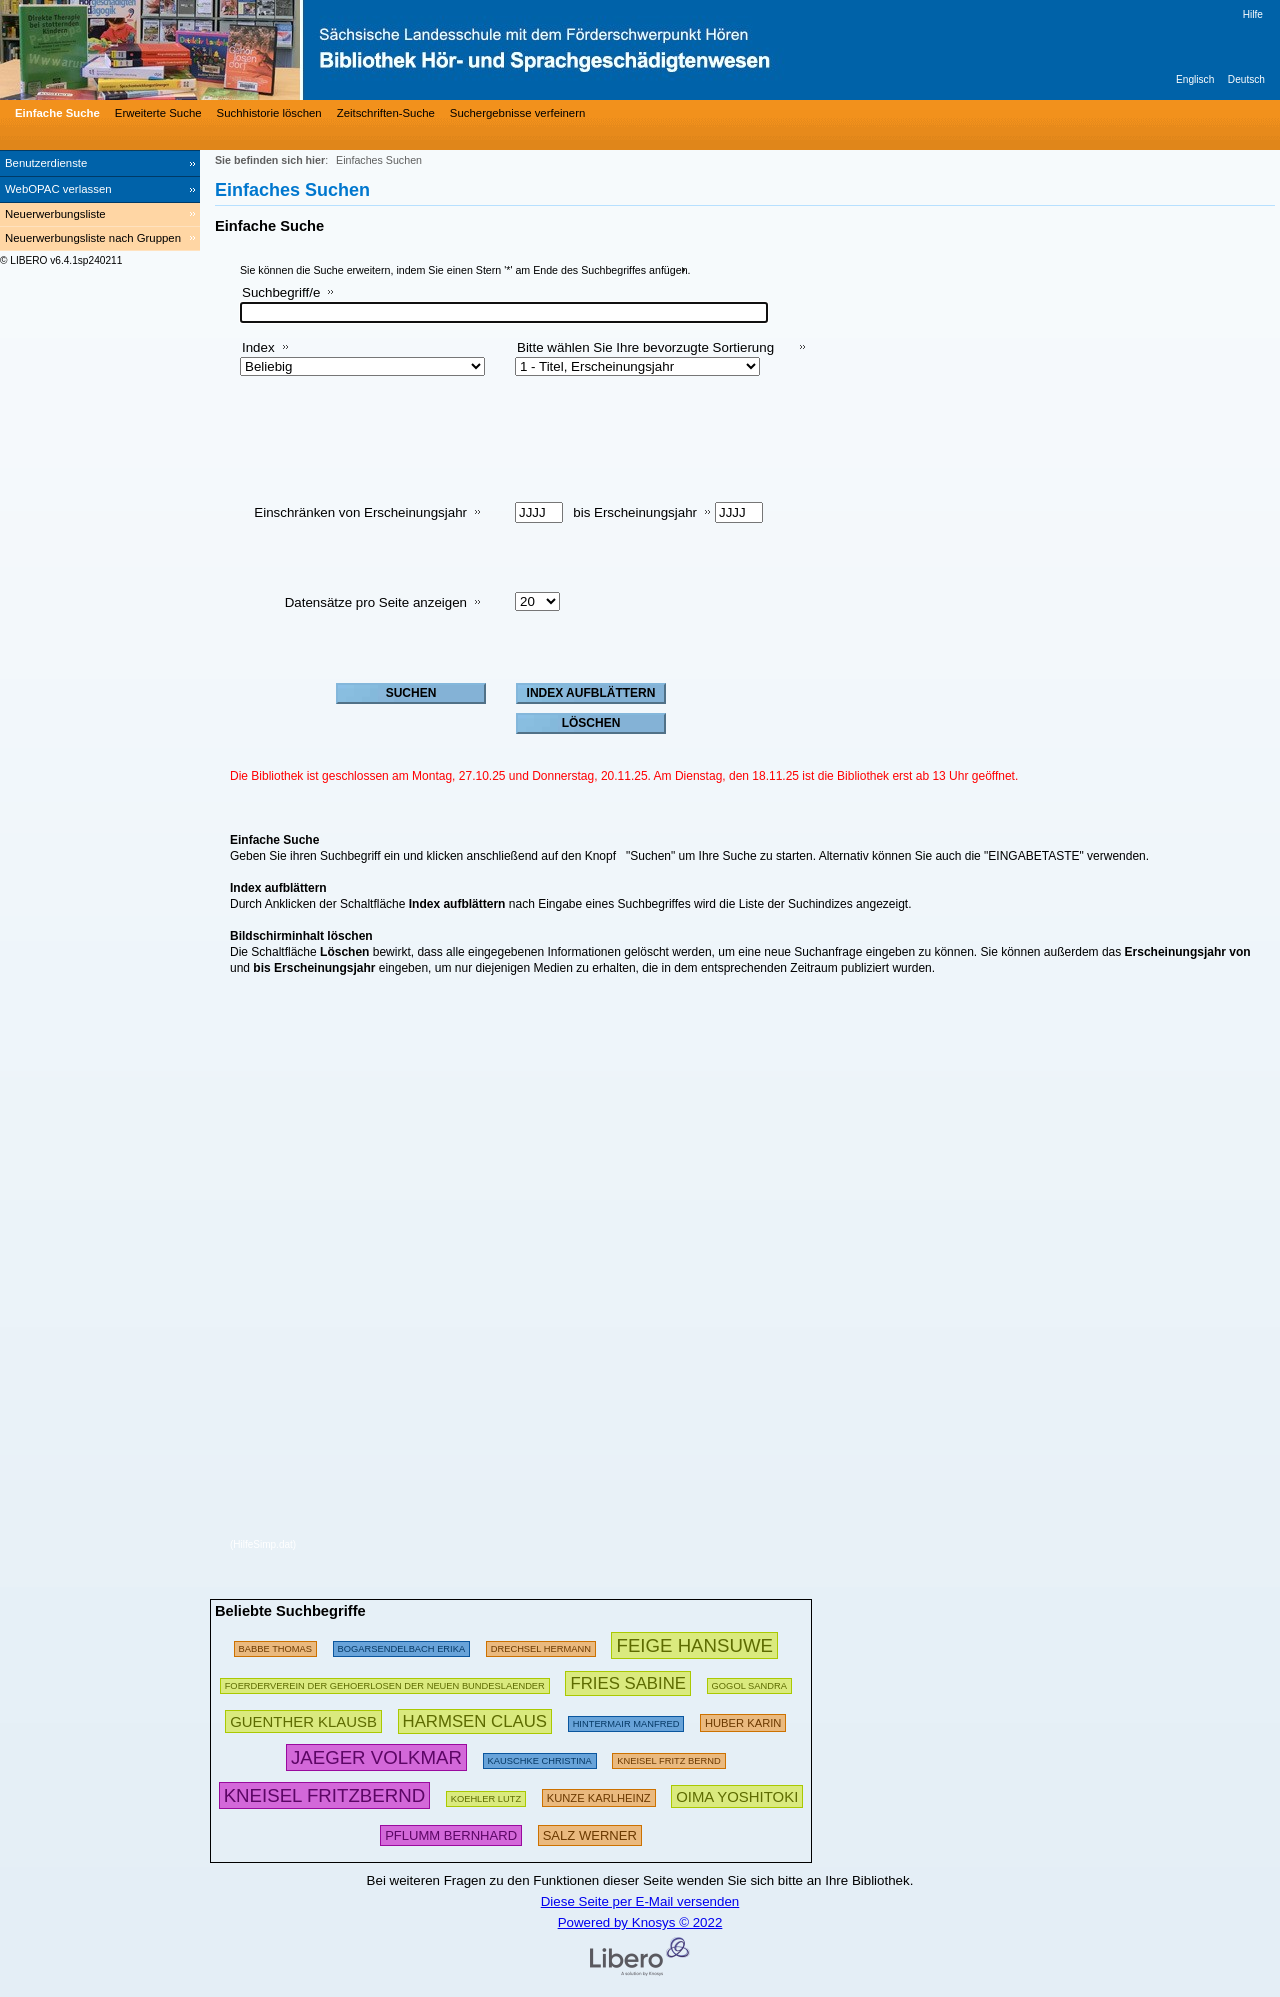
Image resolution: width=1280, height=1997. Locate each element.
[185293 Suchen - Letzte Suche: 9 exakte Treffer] (385, 1682)
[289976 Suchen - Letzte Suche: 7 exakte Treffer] (743, 1720)
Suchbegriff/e (281, 292)
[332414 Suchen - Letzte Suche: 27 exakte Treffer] (590, 1833)
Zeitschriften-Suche (386, 113)
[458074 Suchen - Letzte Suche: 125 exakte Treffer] (376, 1757)
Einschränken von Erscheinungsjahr (360, 512)
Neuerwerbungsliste (55, 214)
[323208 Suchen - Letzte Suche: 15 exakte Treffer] (451, 1833)
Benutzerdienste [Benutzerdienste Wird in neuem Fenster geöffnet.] (46, 163)
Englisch (1195, 79)
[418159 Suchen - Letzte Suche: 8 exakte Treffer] (737, 1795)
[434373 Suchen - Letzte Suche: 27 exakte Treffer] (628, 1682)
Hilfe (1253, 14)
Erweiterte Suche (158, 113)
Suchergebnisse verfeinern (518, 113)
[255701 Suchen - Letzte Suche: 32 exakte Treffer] (668, 1757)
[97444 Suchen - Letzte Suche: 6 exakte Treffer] (541, 1645)
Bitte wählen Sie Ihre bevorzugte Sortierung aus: (645, 355)
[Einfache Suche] (55, 113)
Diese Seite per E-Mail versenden (640, 1901)
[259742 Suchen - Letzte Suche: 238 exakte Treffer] (626, 1720)
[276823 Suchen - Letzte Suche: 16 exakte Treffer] (402, 1645)
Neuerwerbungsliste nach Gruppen (93, 238)
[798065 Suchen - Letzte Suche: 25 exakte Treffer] (324, 1795)
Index (258, 347)
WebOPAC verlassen (58, 189)
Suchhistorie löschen (269, 113)
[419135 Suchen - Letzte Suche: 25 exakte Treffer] (475, 1720)
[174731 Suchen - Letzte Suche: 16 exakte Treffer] (275, 1645)
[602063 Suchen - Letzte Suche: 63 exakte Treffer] (694, 1645)
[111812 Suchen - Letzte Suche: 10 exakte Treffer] (486, 1795)
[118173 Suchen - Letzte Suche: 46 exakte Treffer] (540, 1757)
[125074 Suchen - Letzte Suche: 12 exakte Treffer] (749, 1682)
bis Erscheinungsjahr (635, 512)
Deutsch (1246, 79)
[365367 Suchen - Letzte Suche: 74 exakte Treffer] (303, 1720)
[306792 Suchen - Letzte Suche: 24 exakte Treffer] (599, 1795)
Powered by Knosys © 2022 (640, 1922)
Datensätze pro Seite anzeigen (376, 602)
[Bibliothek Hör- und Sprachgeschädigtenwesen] (300, 50)
